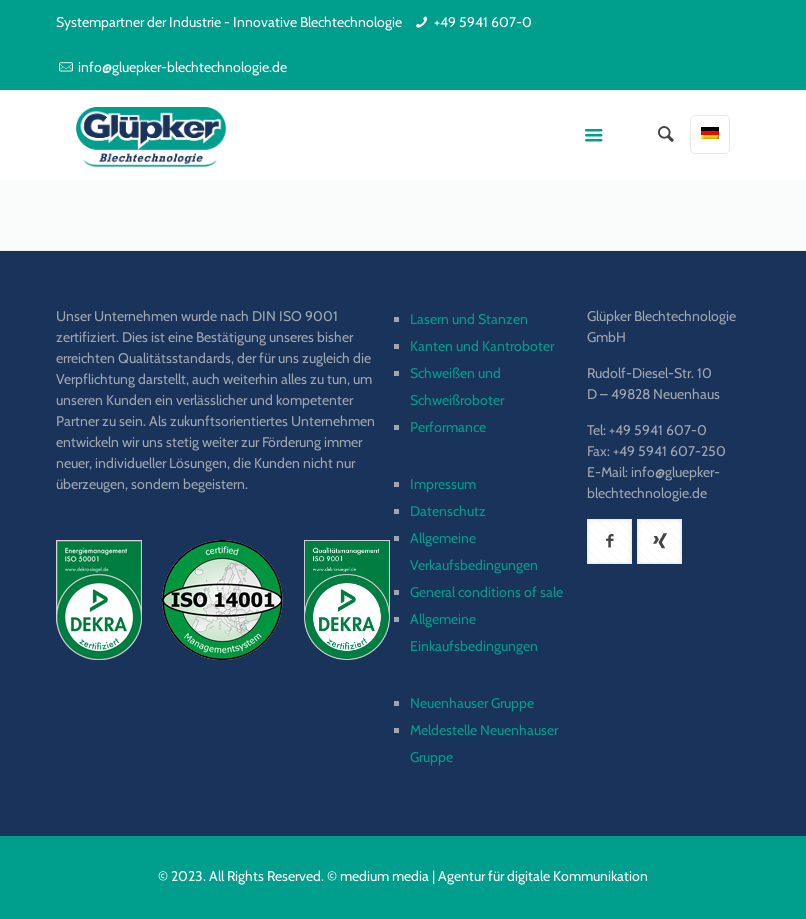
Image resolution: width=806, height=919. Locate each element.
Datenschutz (448, 511)
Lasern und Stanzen (469, 319)
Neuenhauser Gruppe (472, 703)
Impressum (443, 484)
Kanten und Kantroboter (482, 346)
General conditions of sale (486, 592)
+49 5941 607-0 (483, 22)
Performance (448, 427)
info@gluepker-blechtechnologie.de (182, 67)
